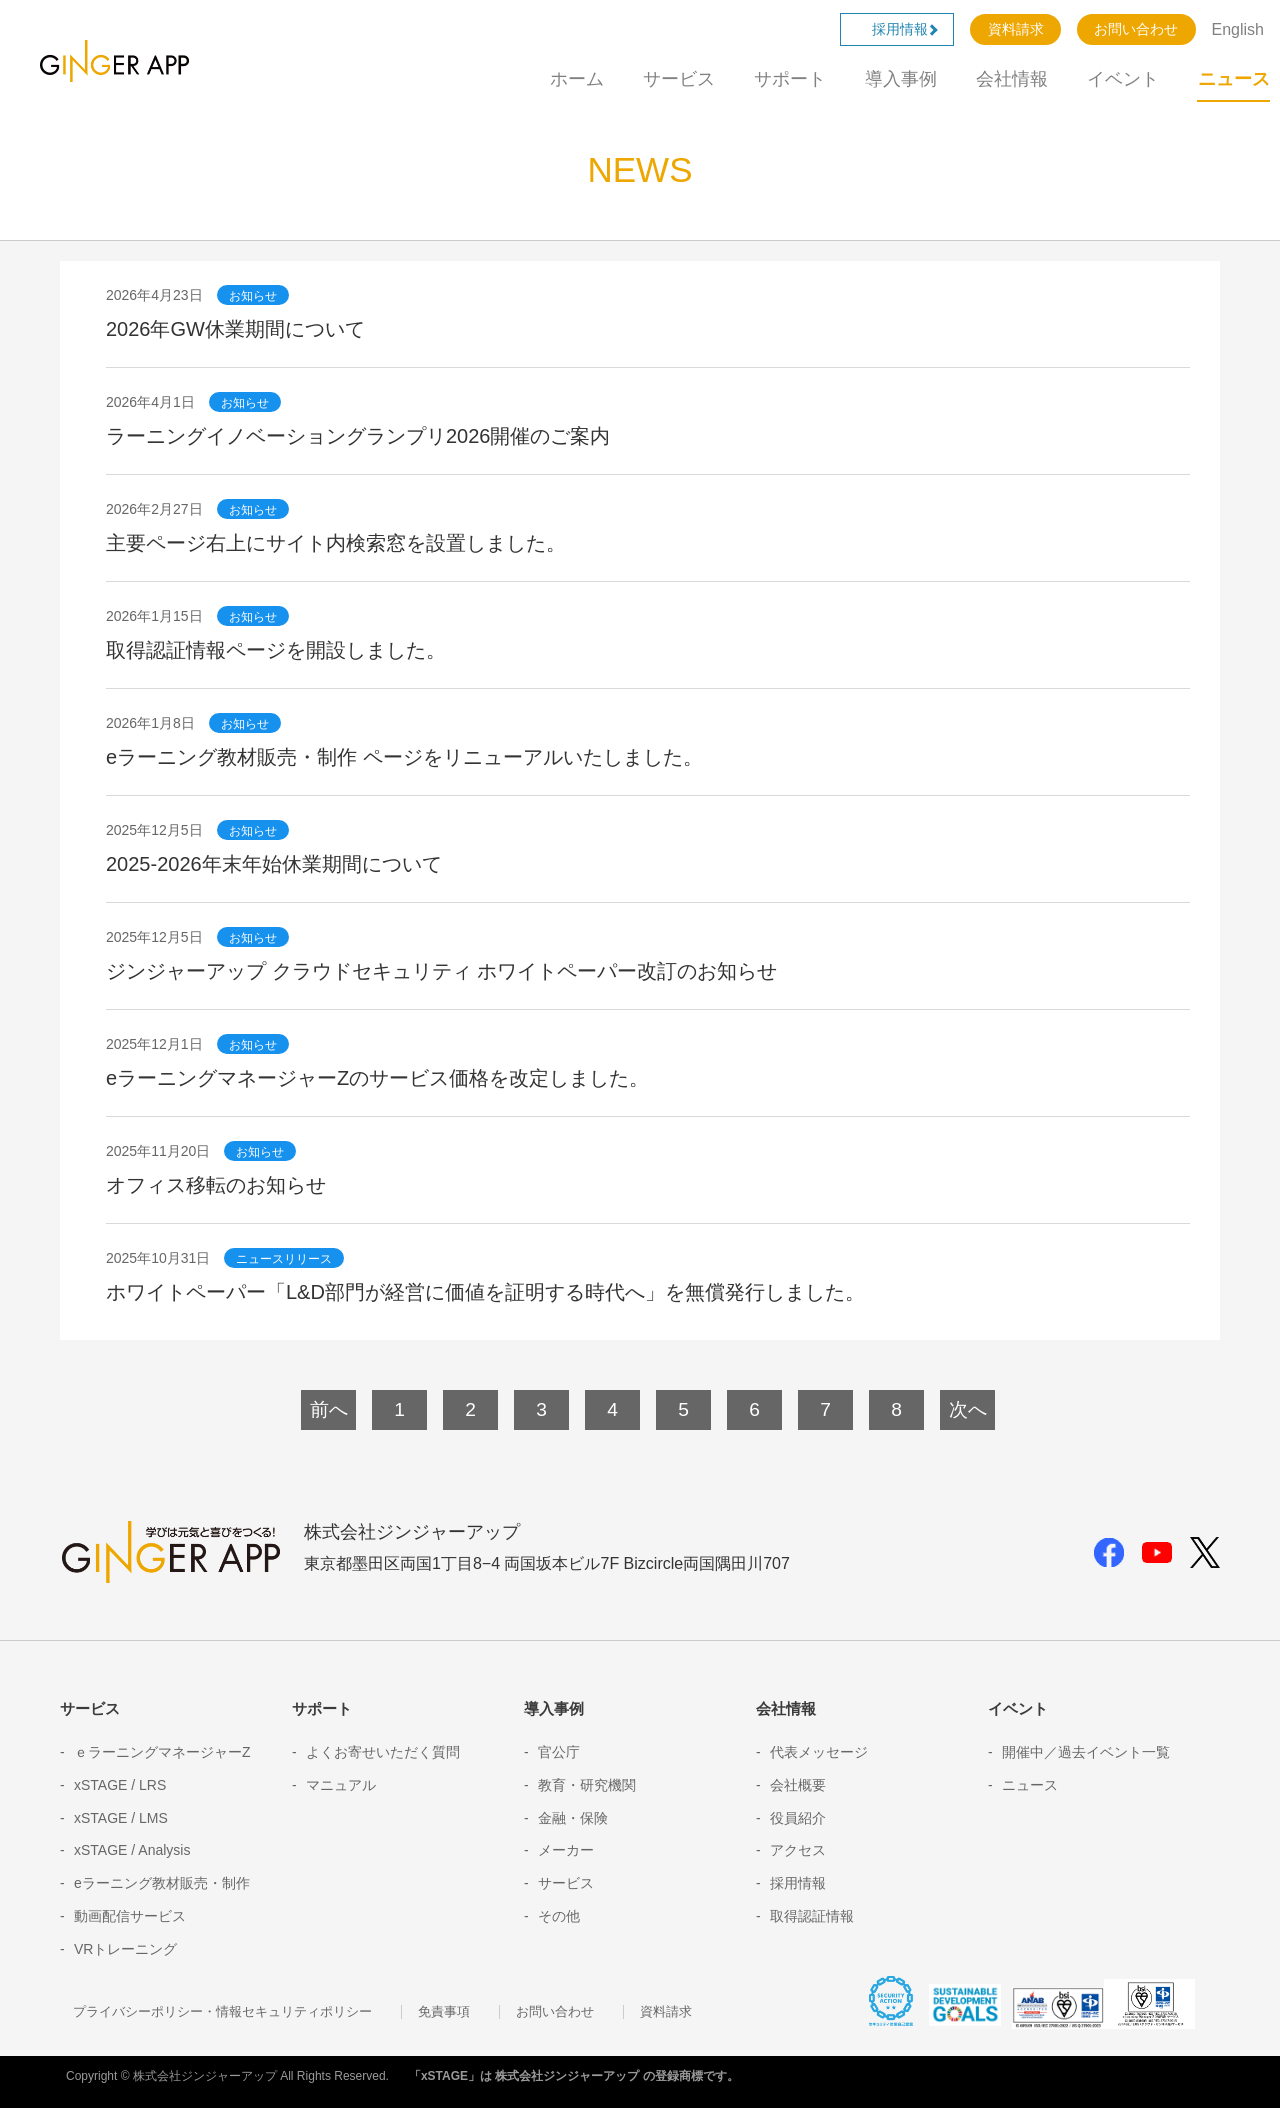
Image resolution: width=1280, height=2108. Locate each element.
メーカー (566, 1850)
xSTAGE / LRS (120, 1785)
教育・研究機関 (587, 1785)
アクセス (798, 1850)
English (1238, 29)
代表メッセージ (819, 1752)
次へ (968, 1409)
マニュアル (341, 1785)
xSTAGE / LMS (121, 1818)
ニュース (1234, 79)
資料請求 (1016, 29)
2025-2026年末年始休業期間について (274, 864)
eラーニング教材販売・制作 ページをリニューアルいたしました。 (404, 757)
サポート (790, 79)
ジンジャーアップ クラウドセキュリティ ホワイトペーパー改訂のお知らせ (441, 971)
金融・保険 (573, 1818)
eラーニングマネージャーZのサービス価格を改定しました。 (377, 1078)
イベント (1123, 79)
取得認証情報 (812, 1916)
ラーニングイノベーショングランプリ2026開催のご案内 (358, 436)
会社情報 (1012, 79)
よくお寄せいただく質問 (383, 1752)
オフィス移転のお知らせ (216, 1185)
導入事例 (901, 79)
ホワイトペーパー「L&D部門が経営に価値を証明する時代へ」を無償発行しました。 (485, 1292)
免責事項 (444, 2012)
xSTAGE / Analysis (132, 1850)
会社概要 (798, 1785)
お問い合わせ (1136, 29)
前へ (329, 1409)
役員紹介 (798, 1818)
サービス (679, 79)
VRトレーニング (125, 1949)
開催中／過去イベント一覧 (1086, 1752)
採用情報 (907, 29)
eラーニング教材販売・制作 (162, 1883)
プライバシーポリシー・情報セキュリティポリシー (222, 2012)
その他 (559, 1916)
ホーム (577, 79)
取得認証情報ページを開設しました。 (276, 650)
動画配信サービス (130, 1916)
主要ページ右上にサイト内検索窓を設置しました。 (336, 543)
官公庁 (559, 1752)
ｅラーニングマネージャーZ (162, 1752)
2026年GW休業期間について (235, 329)
